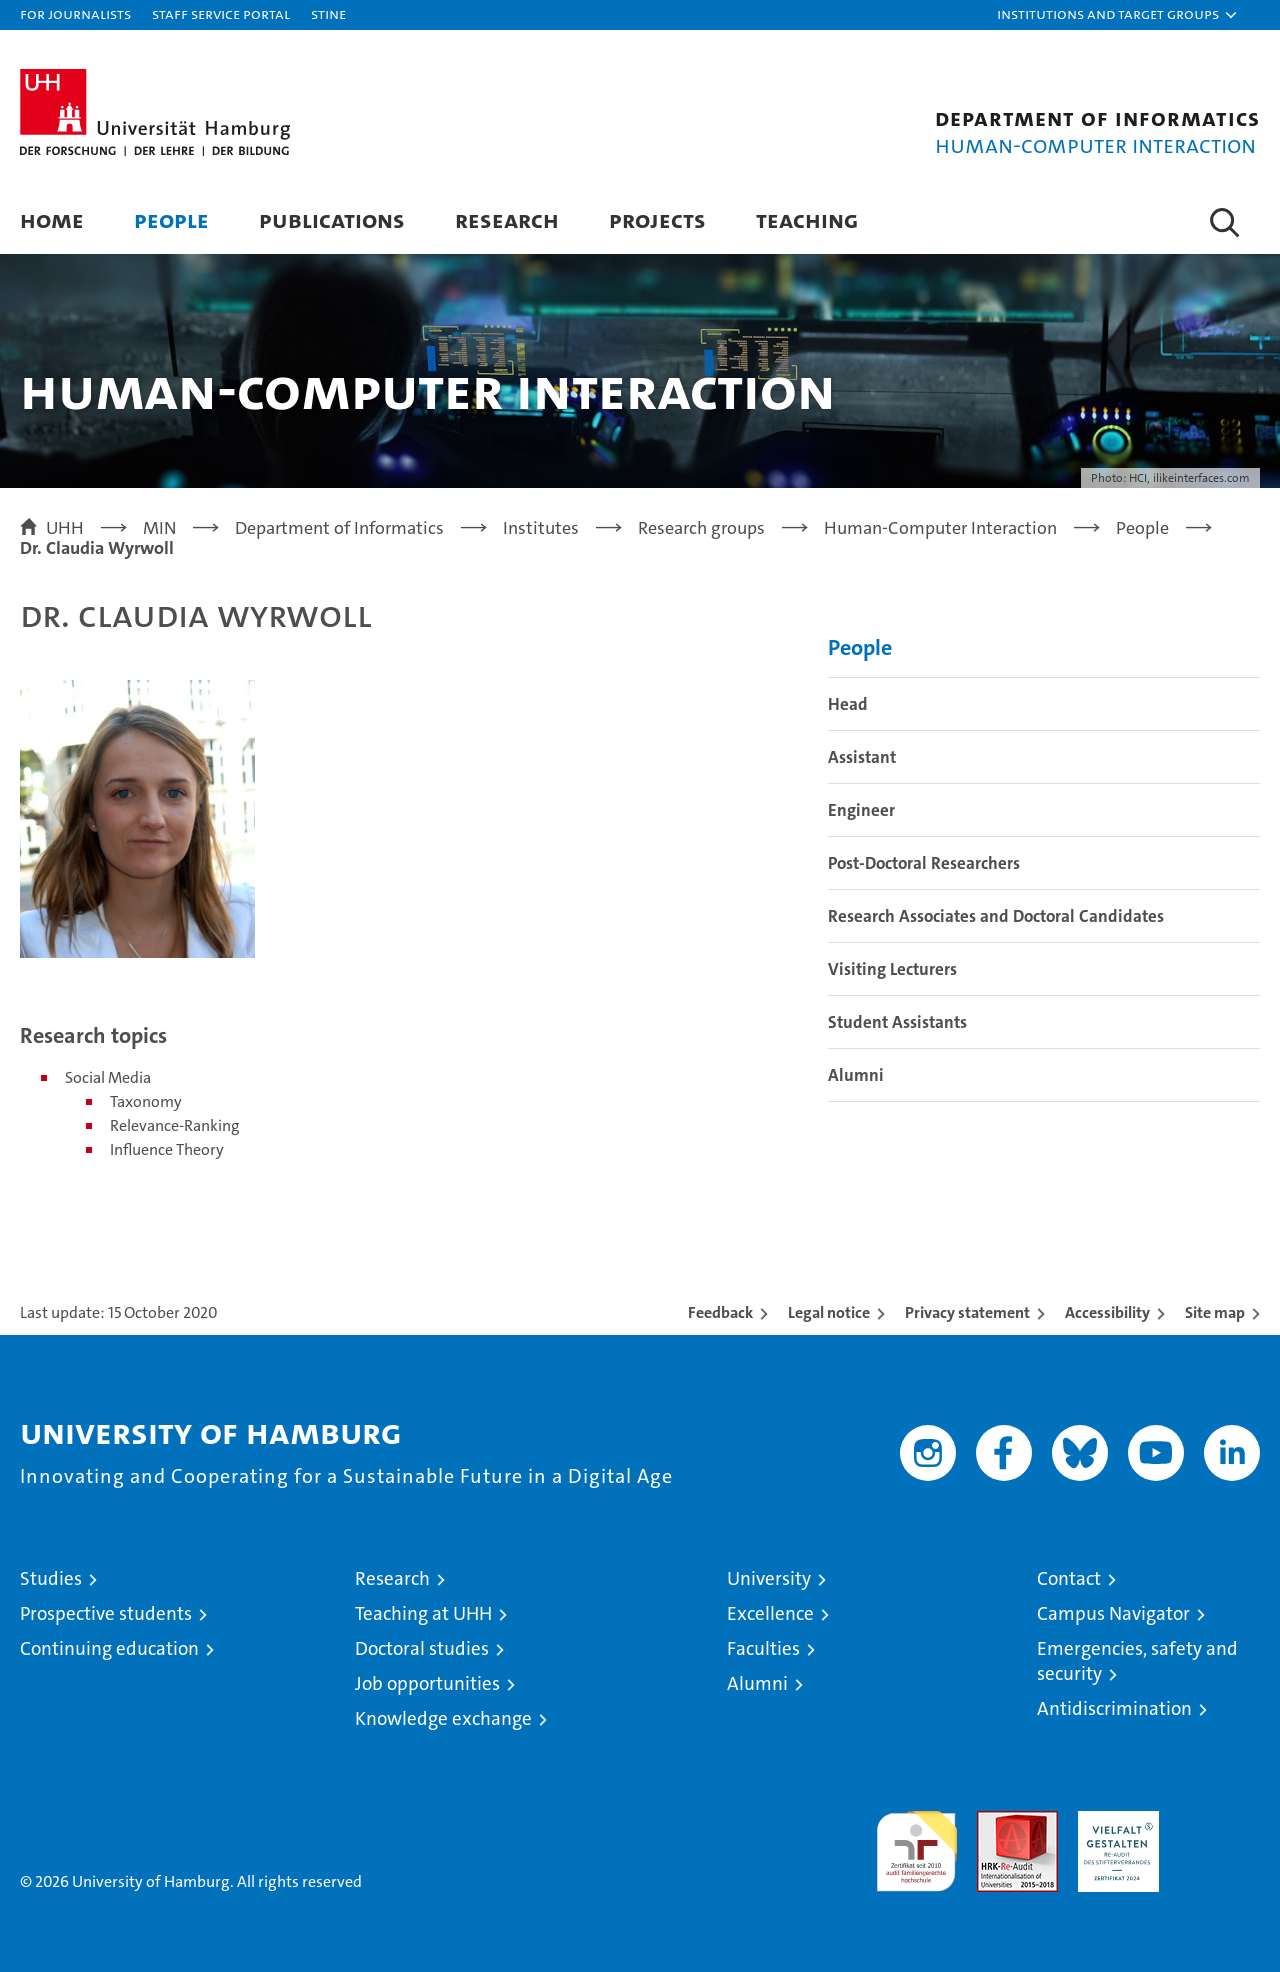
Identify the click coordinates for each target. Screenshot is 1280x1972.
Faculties (763, 1648)
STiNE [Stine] (328, 13)
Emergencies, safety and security (1137, 1661)
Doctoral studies (422, 1648)
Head (848, 704)
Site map (1215, 1312)
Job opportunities (427, 1683)
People (171, 219)
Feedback (720, 1312)
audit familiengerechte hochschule (916, 1842)
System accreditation (1219, 1832)
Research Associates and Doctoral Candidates (996, 916)
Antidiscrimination (1114, 1708)
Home (52, 219)
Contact (1069, 1578)
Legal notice (829, 1312)
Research (507, 219)
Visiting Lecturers (892, 969)
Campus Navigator (1113, 1613)
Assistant (862, 757)
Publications (332, 219)
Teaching (807, 219)
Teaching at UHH (423, 1613)
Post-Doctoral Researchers (924, 863)
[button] (1118, 15)
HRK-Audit (1113, 1821)
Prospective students (106, 1613)
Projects (657, 219)
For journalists (75, 13)
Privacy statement (967, 1312)
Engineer (861, 810)
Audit (996, 1821)
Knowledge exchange (443, 1718)
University (769, 1578)
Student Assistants (897, 1022)
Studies (51, 1578)
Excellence (770, 1613)
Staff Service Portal (221, 13)
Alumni (856, 1075)
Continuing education (109, 1648)
